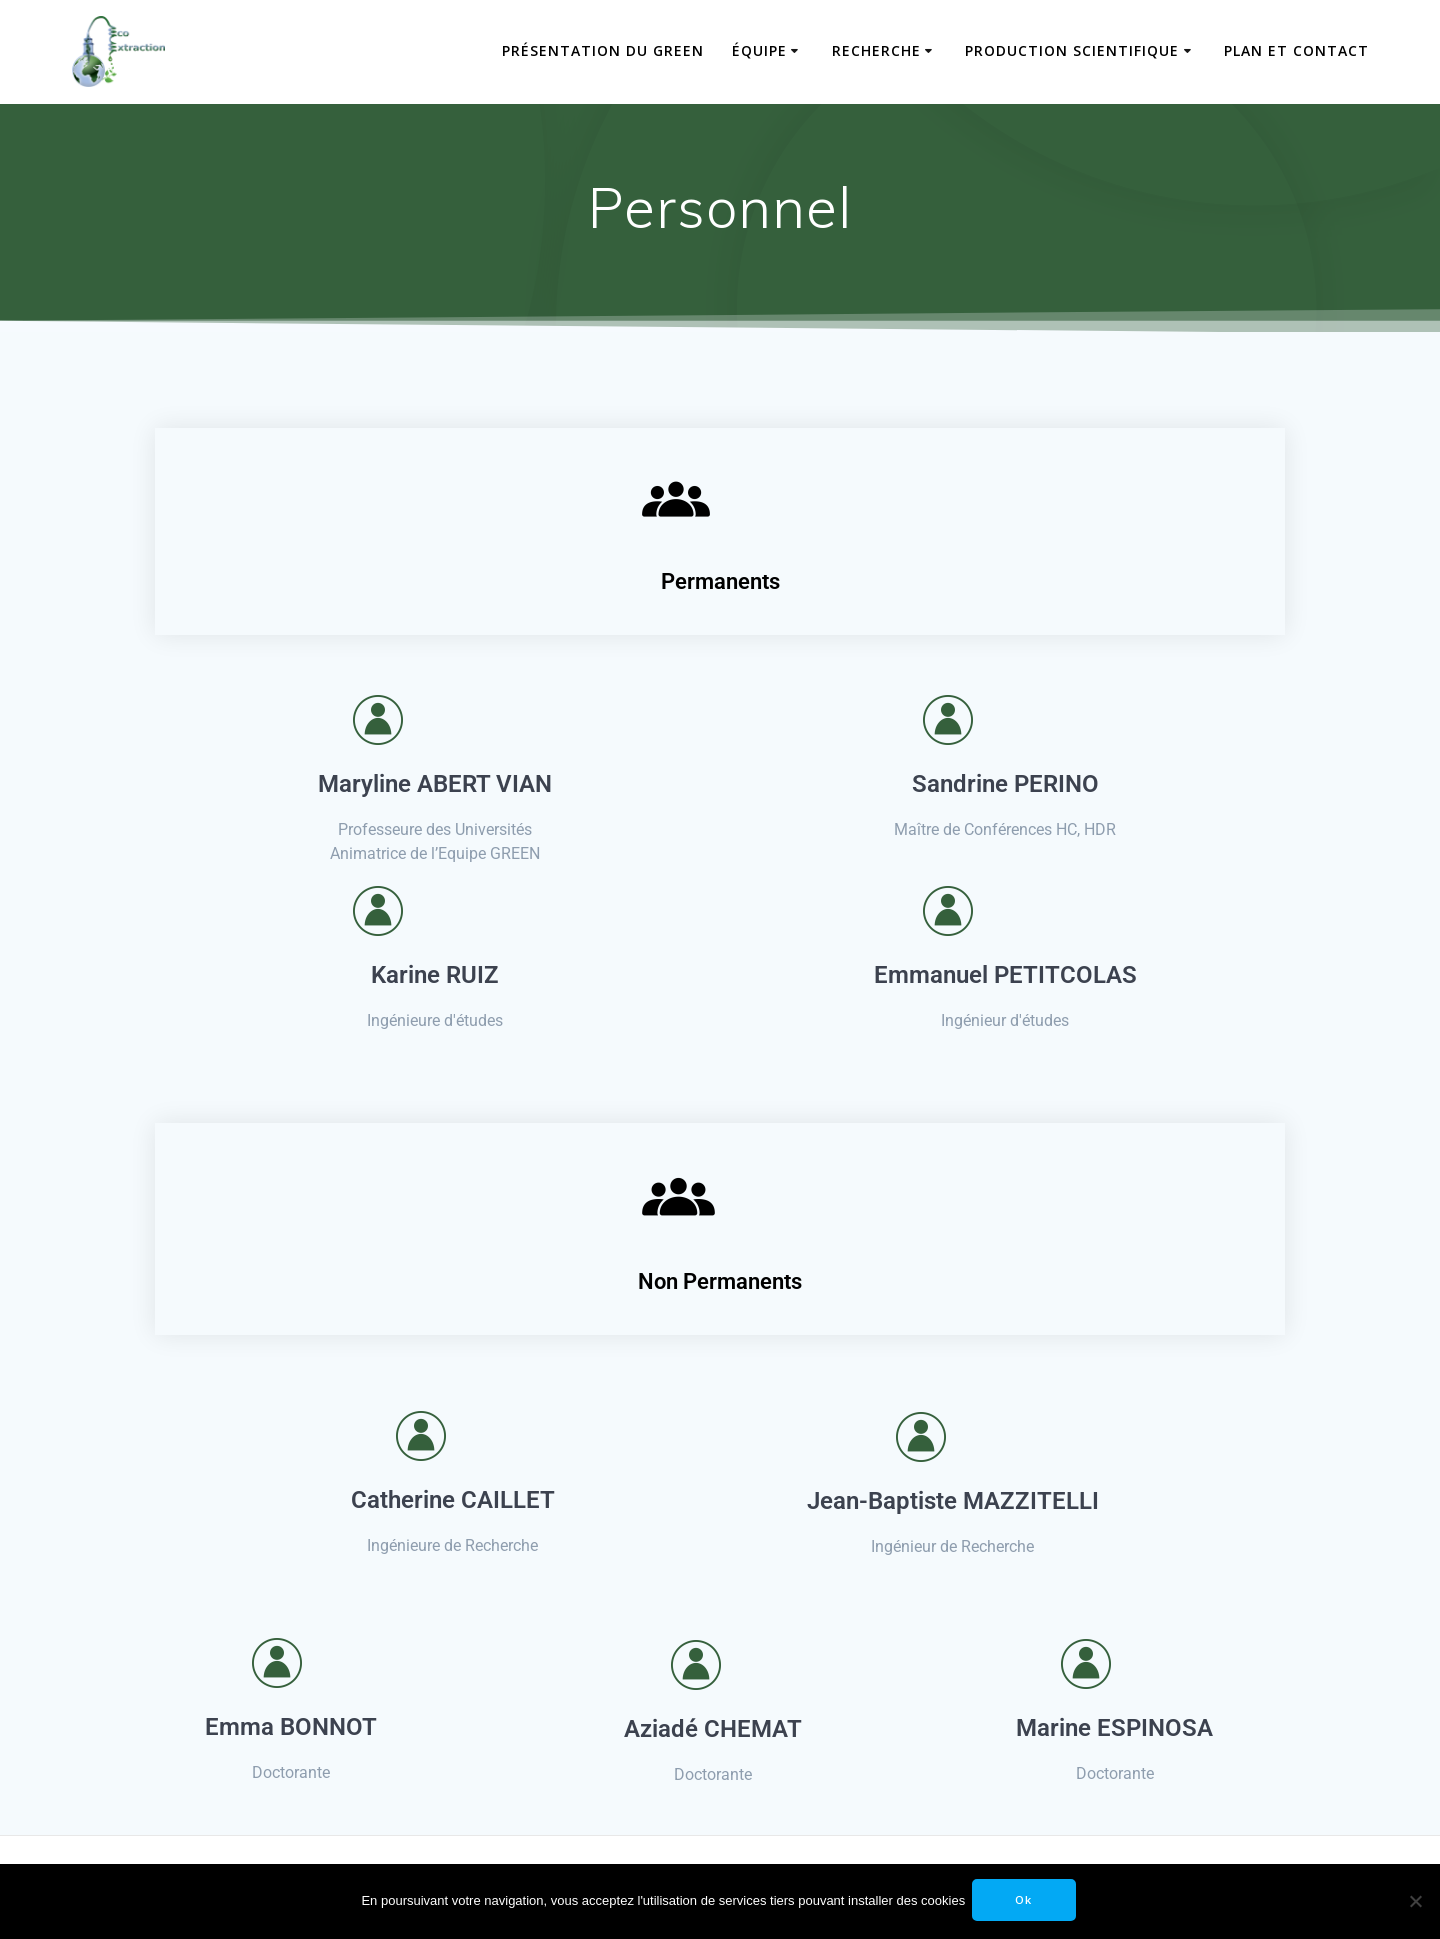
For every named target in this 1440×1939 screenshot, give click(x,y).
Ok (1026, 1900)
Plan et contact (1296, 50)
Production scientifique (1072, 50)
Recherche (876, 50)
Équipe (759, 50)
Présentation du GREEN (603, 50)
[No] (1415, 1901)
